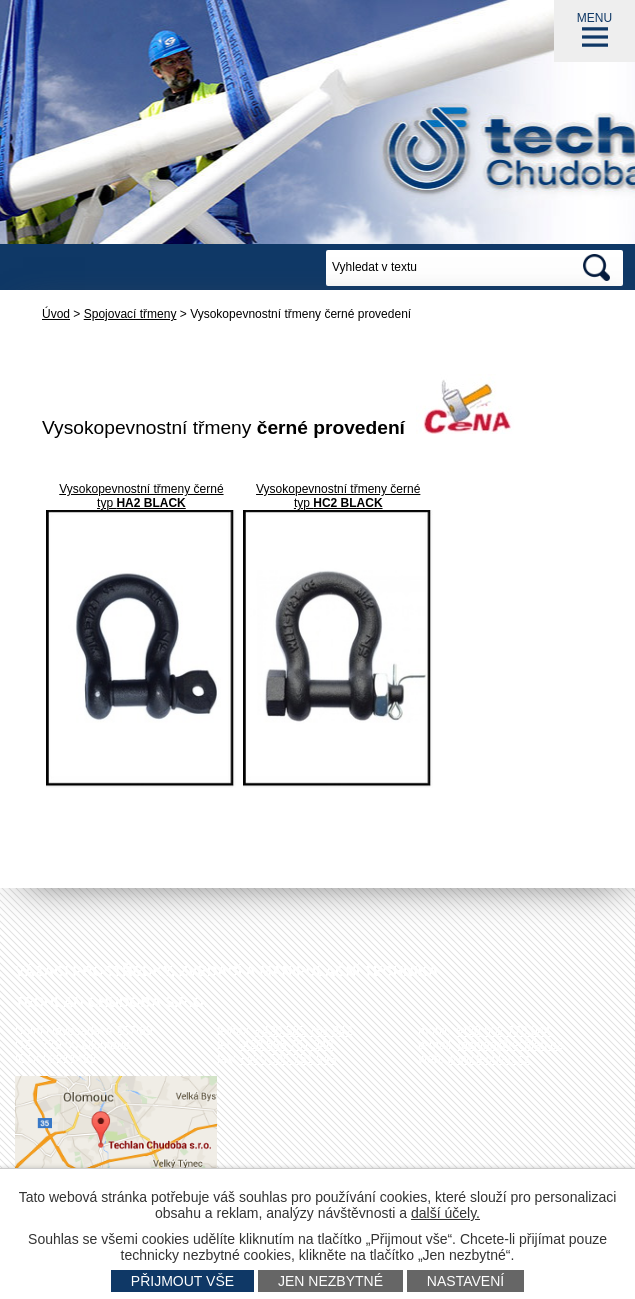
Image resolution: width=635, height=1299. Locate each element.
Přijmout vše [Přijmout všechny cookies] (182, 1281)
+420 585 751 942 (303, 1031)
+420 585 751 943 (287, 1059)
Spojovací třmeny (130, 314)
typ (141, 503)
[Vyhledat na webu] (448, 268)
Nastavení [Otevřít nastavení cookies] (465, 1281)
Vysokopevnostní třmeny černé (141, 489)
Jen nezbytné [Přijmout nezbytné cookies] (330, 1281)
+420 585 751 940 (284, 1045)
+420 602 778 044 (502, 1031)
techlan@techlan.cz (510, 1045)
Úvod (56, 314)
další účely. (445, 1213)
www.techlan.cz (488, 1059)
